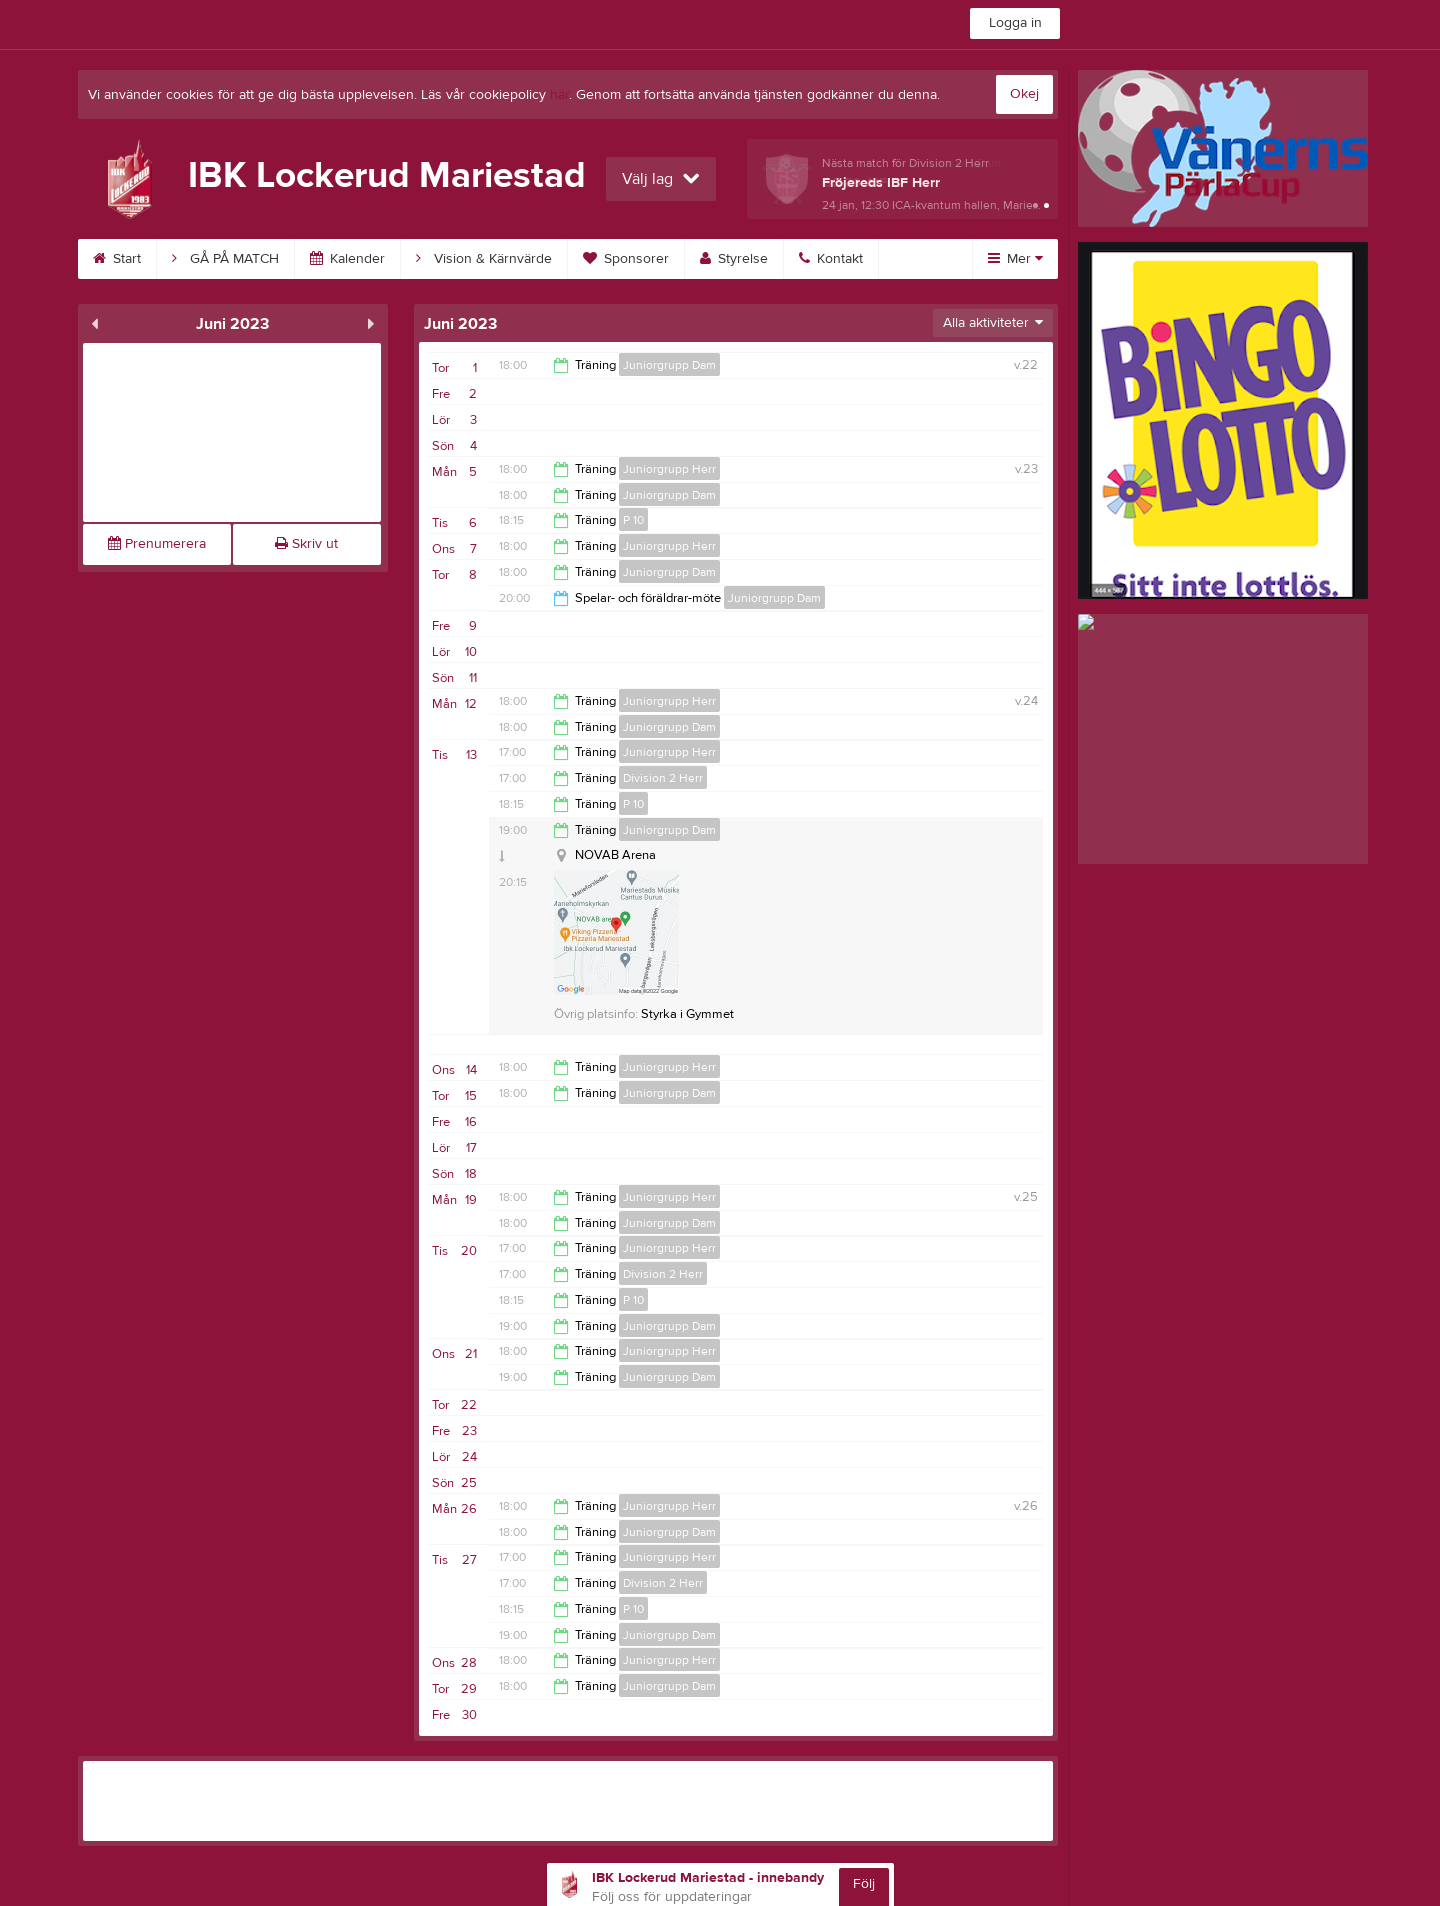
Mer (1015, 259)
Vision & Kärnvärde (484, 259)
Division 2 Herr (663, 778)
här (559, 95)
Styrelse (734, 259)
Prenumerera (157, 544)
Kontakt (831, 259)
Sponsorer (626, 259)
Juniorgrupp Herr (669, 469)
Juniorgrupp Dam (669, 365)
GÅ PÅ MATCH (225, 259)
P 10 (633, 520)
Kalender (347, 259)
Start (117, 259)
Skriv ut (306, 544)
